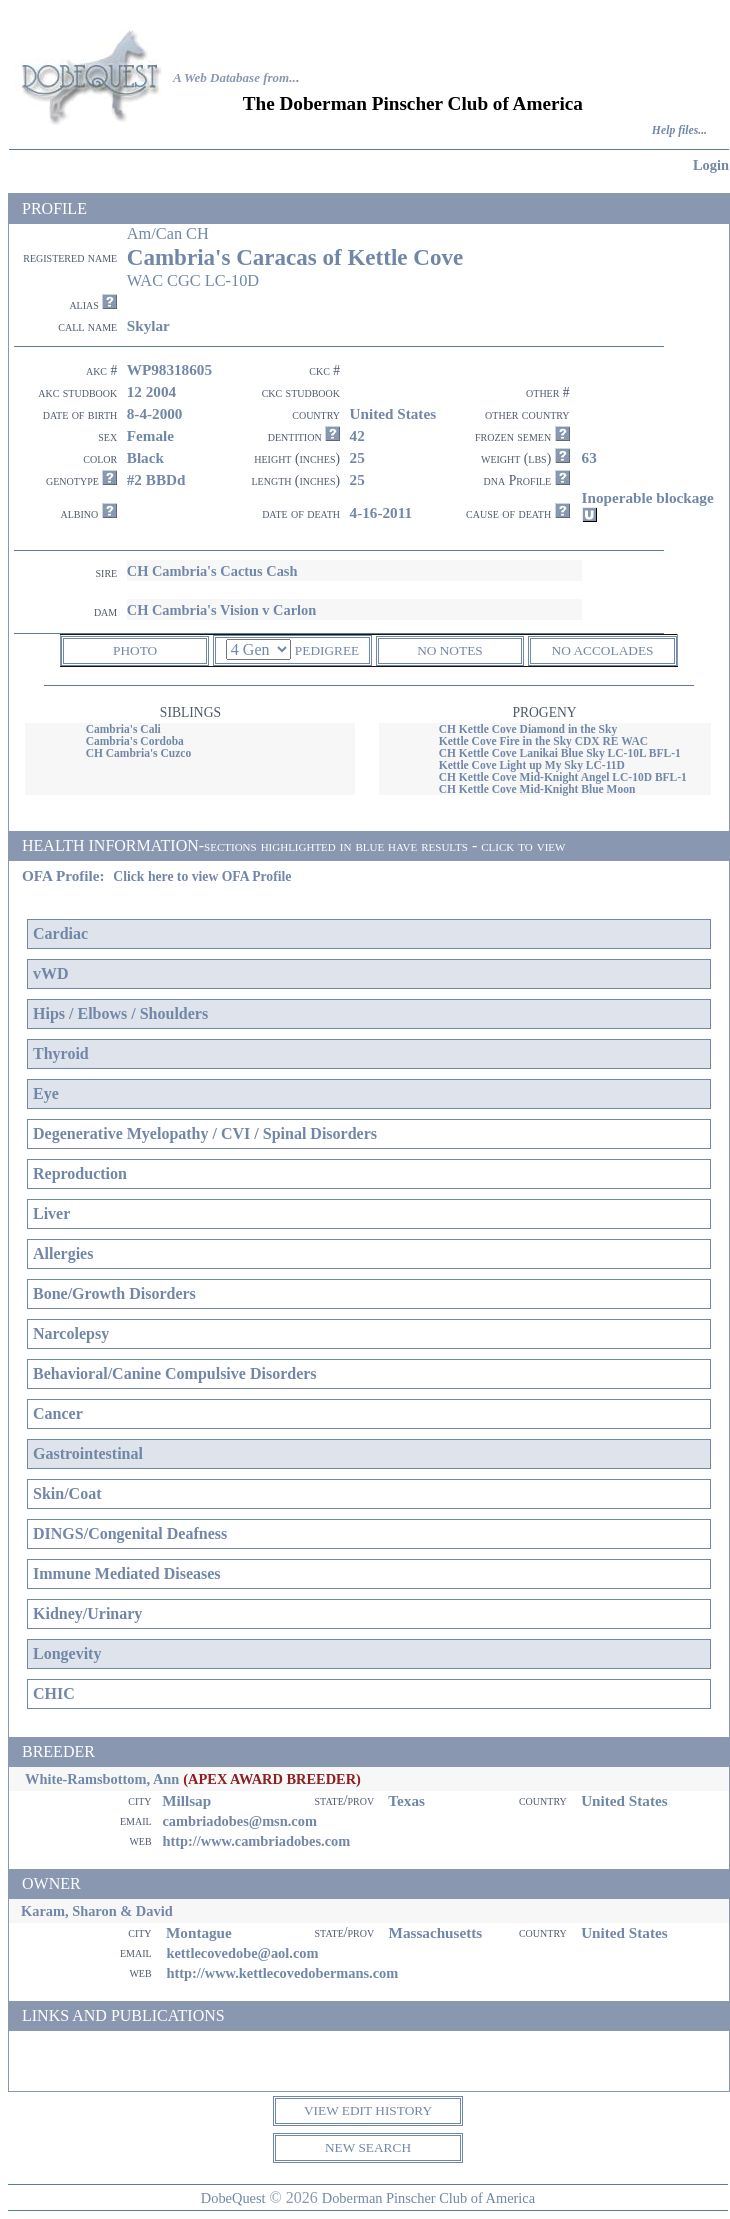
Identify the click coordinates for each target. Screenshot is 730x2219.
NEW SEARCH (368, 2147)
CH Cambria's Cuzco (139, 753)
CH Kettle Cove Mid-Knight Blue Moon (537, 789)
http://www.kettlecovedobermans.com (282, 1973)
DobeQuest (233, 2198)
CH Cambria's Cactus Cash (212, 571)
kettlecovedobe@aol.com (242, 1953)
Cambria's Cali (123, 729)
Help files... (679, 130)
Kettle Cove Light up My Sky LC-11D (532, 765)
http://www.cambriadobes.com (256, 1841)
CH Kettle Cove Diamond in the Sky (528, 729)
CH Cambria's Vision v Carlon (222, 610)
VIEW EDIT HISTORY (368, 2110)
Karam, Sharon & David (97, 1911)
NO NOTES (450, 650)
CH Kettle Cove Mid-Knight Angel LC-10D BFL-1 (563, 777)
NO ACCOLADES (603, 650)
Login (711, 165)
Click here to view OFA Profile (202, 876)
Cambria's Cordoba (135, 741)
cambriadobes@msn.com (239, 1821)
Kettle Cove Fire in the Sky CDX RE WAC (543, 741)
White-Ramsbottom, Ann (102, 1779)
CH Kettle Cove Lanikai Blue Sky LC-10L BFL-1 (560, 753)
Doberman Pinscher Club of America (428, 2198)
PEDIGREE (327, 650)
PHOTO (135, 650)
